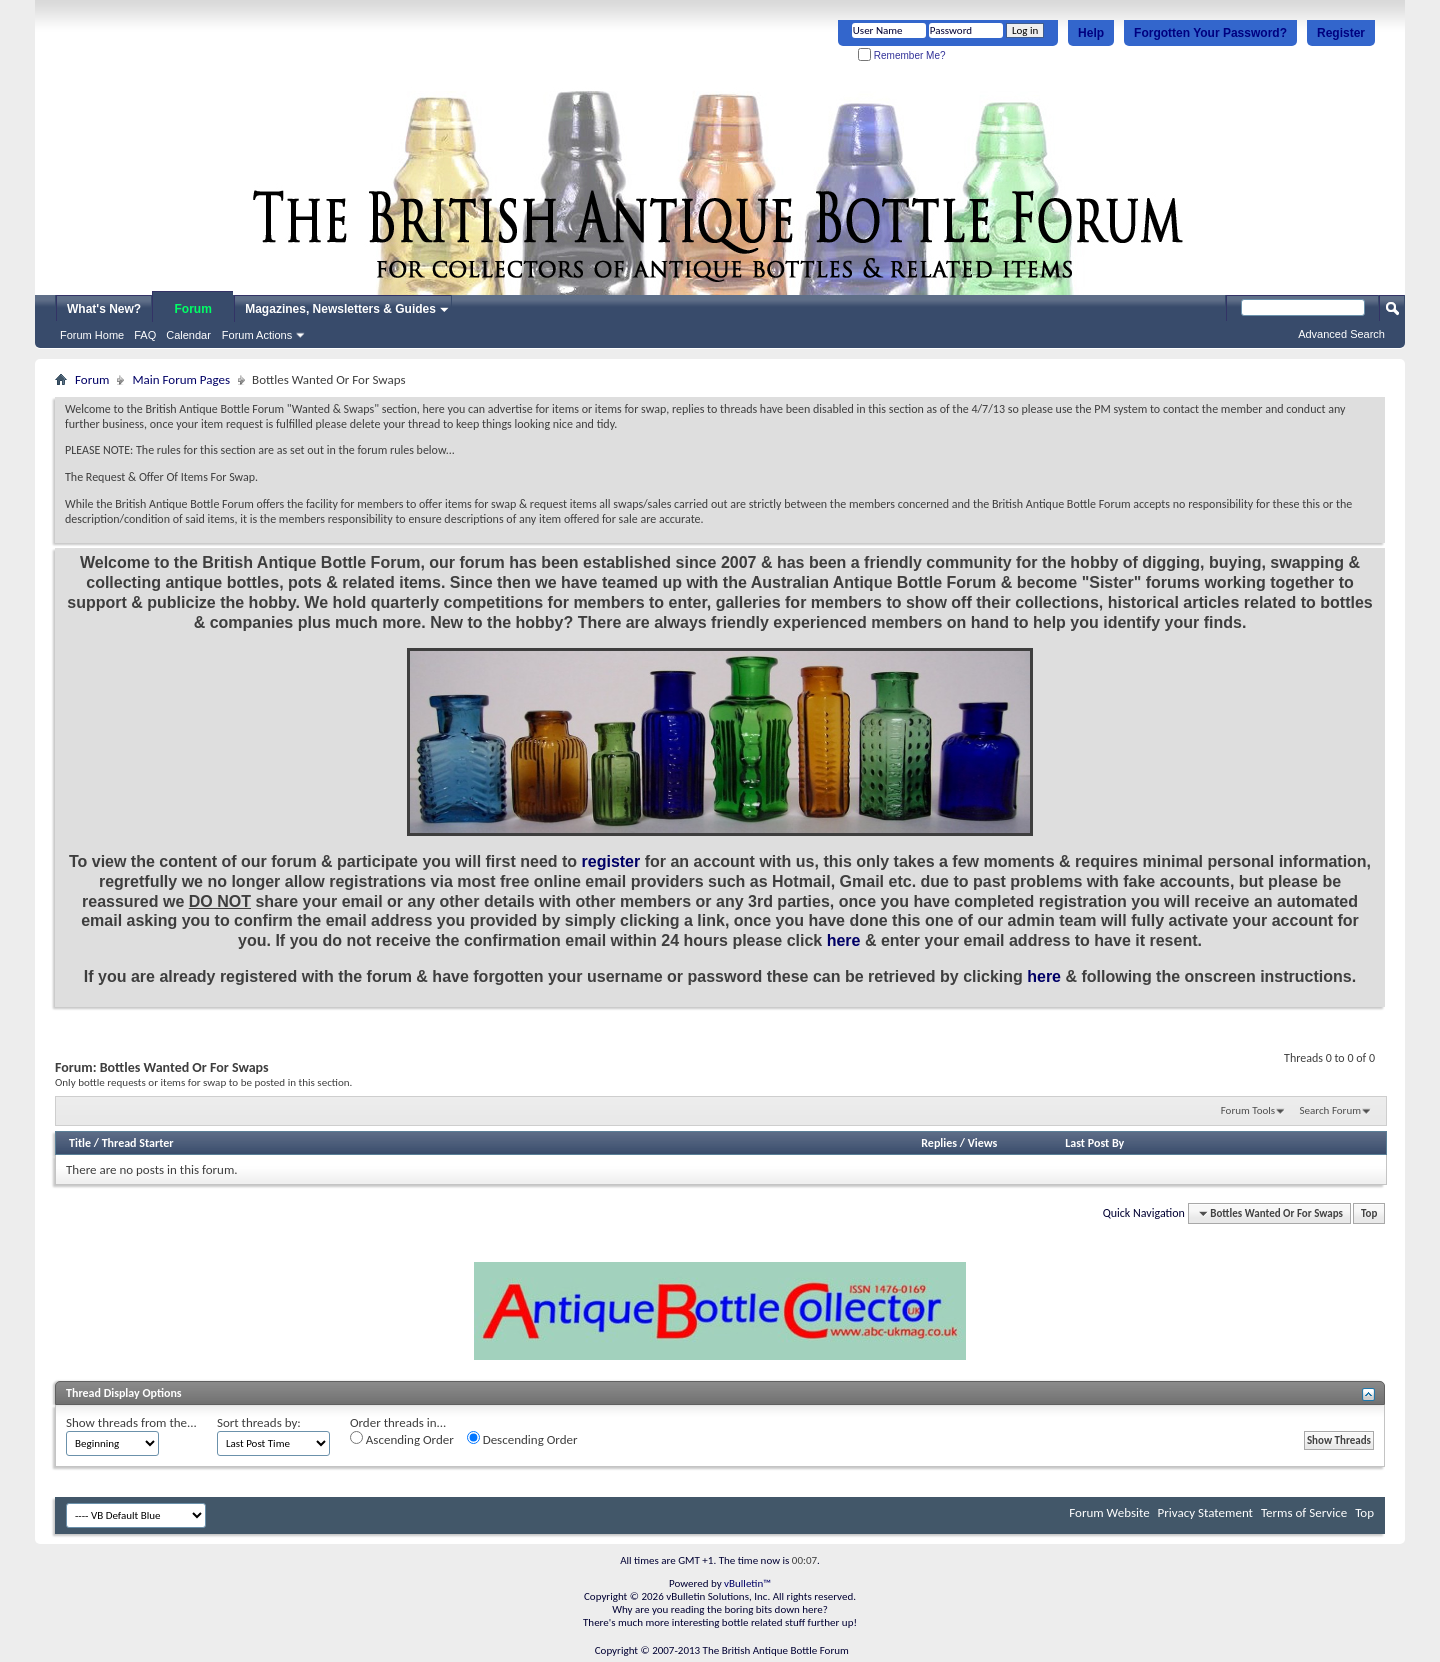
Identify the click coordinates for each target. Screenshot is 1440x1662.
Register (1341, 33)
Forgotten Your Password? (1210, 33)
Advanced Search (1341, 334)
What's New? (104, 309)
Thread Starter (138, 1143)
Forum (193, 309)
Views (983, 1143)
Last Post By (1094, 1143)
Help (1091, 33)
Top (1369, 1213)
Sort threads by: (259, 1422)
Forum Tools (1248, 1110)
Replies (939, 1143)
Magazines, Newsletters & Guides (340, 309)
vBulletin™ (747, 1583)
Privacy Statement (1205, 1512)
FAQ (145, 335)
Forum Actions (257, 335)
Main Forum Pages (181, 379)
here (844, 940)
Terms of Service (1304, 1512)
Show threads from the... (131, 1422)
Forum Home (92, 335)
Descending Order (522, 1439)
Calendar (188, 335)
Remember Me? (901, 55)
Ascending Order (402, 1439)
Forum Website (1109, 1512)
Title (80, 1143)
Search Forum (1331, 1110)
